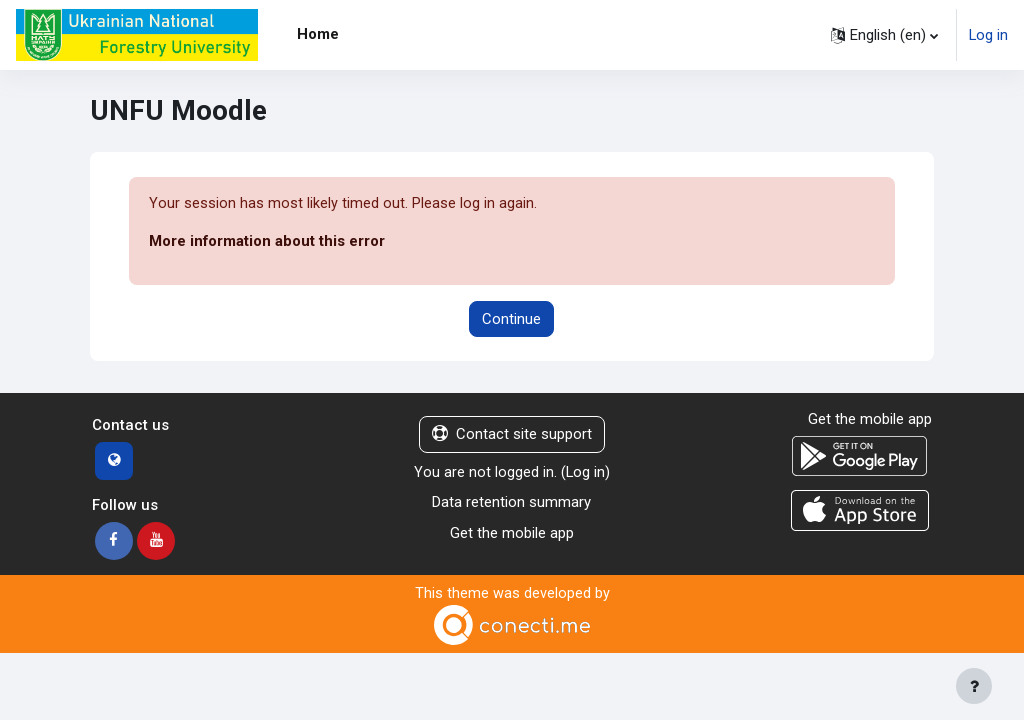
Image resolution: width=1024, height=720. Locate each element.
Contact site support (512, 435)
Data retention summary (511, 502)
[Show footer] (974, 686)
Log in (988, 35)
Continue (511, 319)
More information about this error (267, 242)
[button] (884, 35)
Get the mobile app (512, 533)
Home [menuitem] (318, 34)
